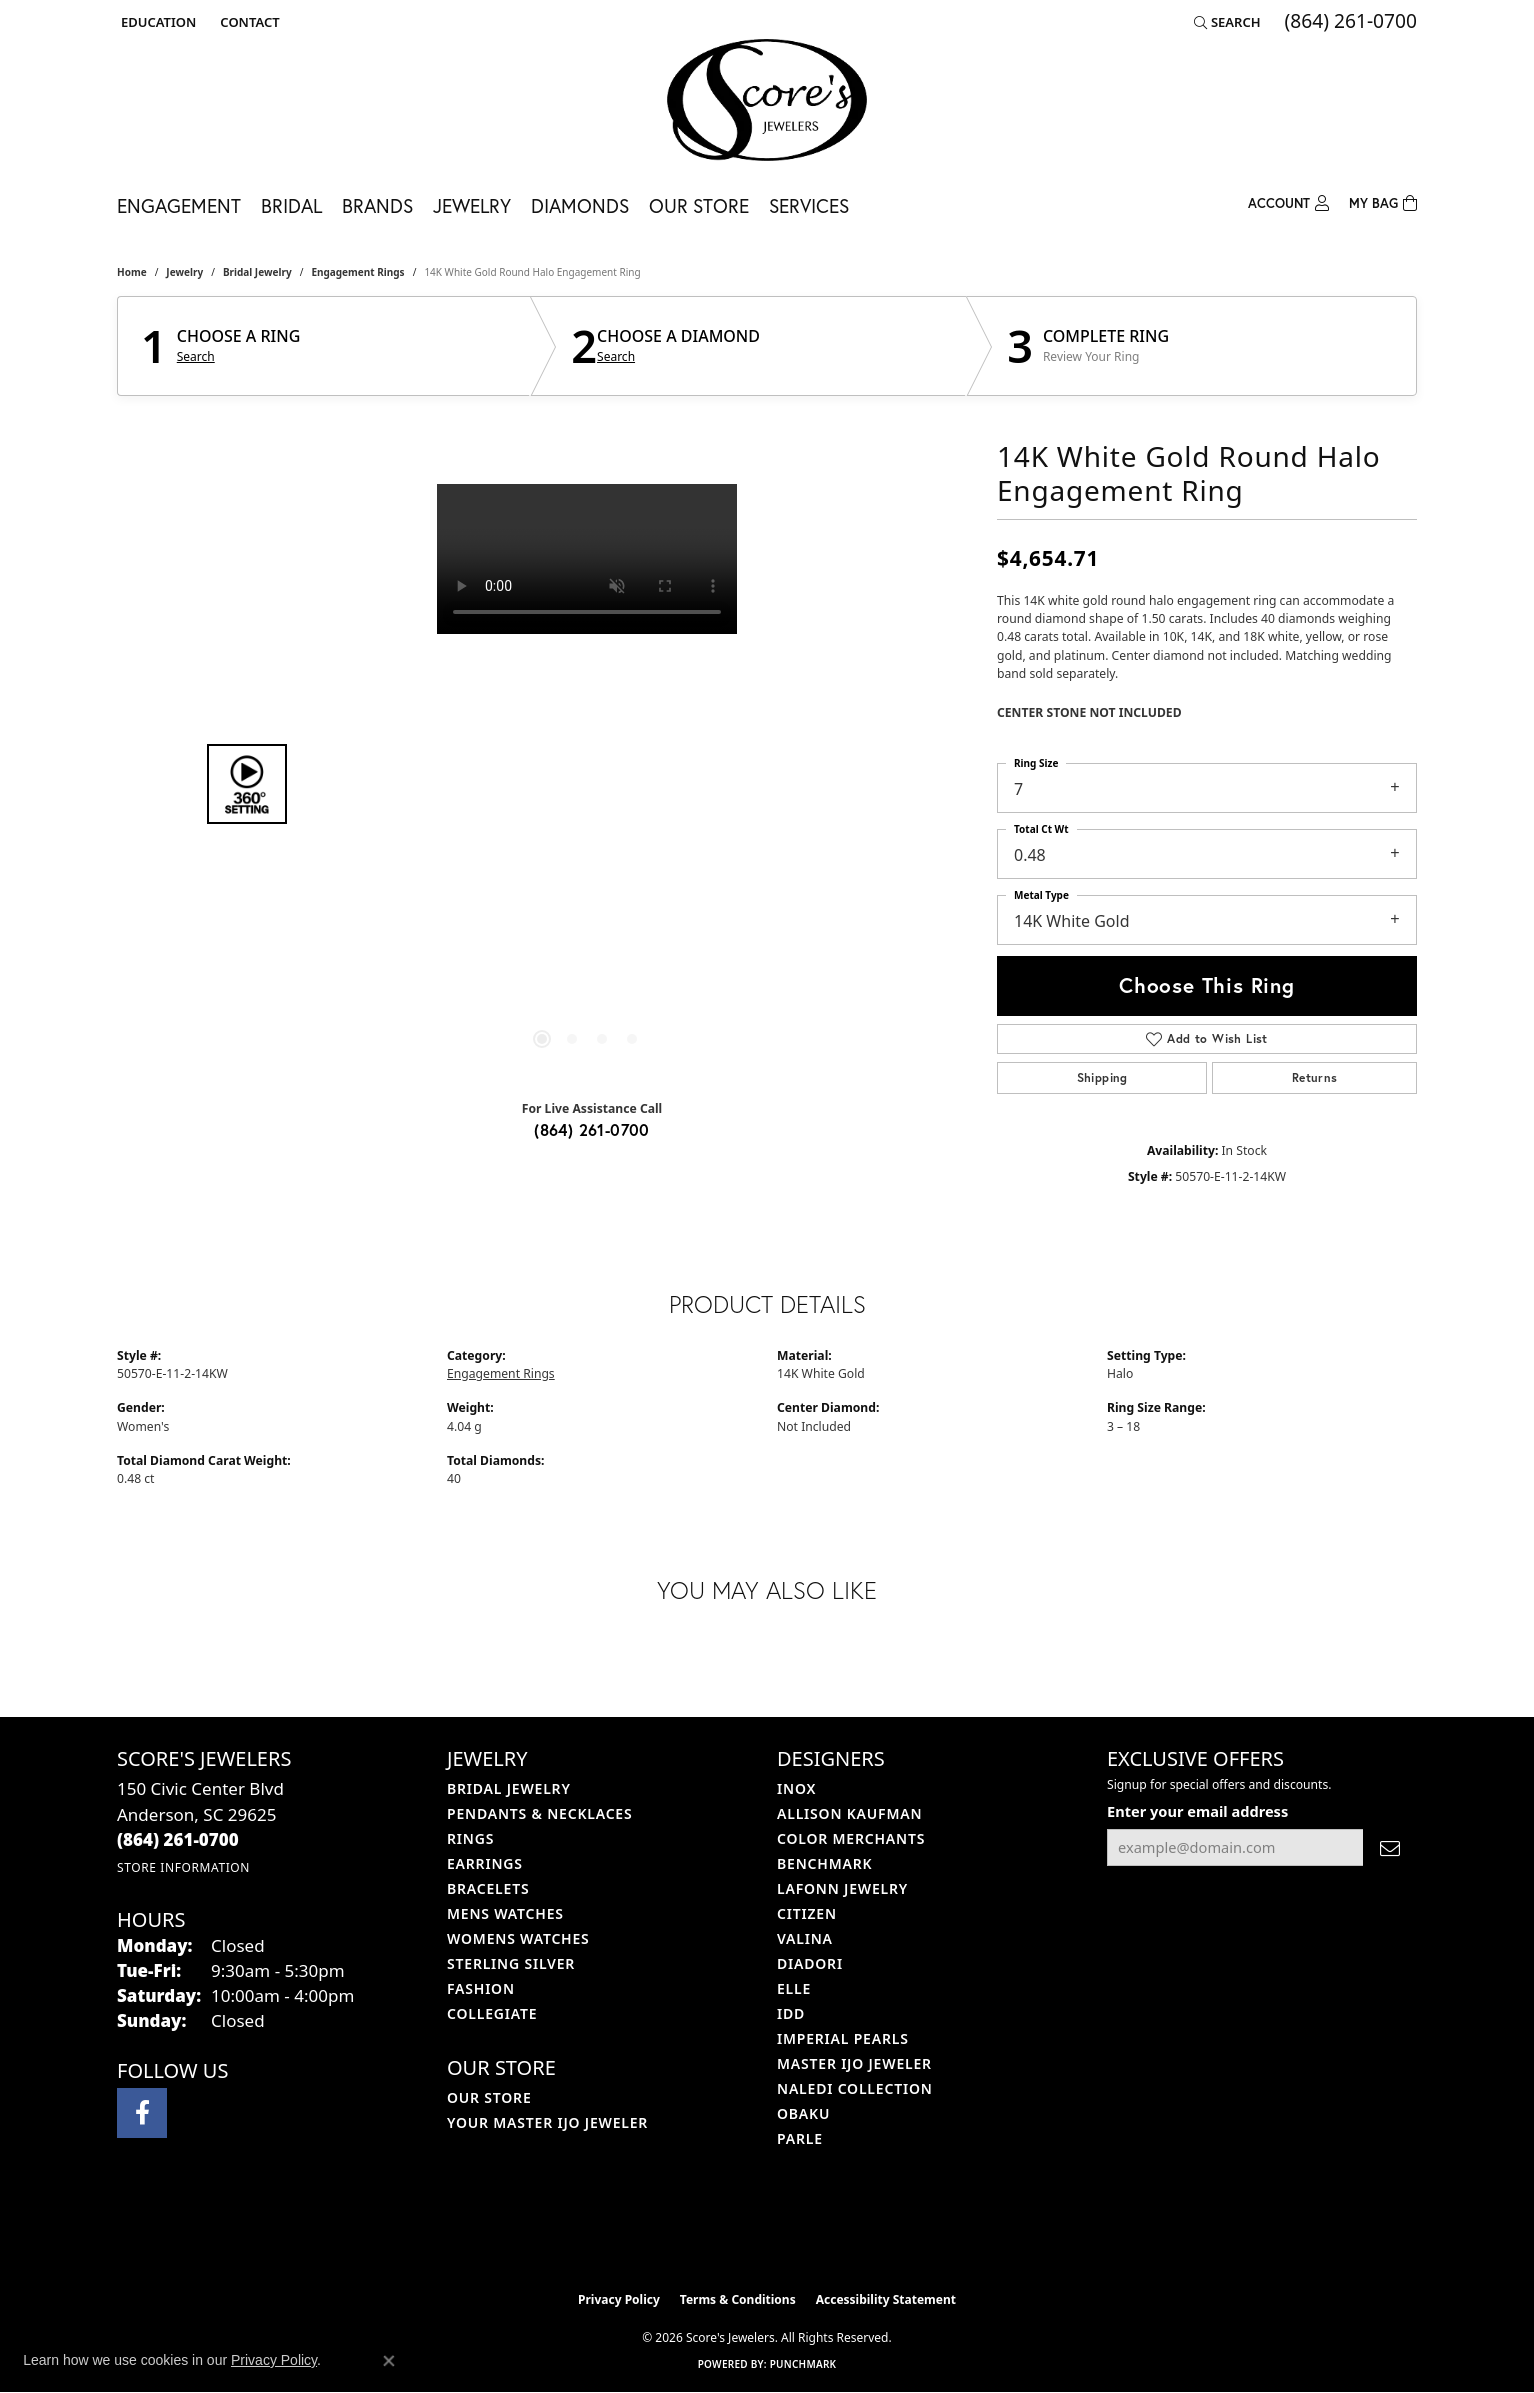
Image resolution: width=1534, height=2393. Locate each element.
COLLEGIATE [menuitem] (492, 2013)
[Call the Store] (178, 1839)
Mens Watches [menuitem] (505, 1913)
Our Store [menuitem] (489, 2097)
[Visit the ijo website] (717, 2231)
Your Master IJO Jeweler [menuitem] (547, 2122)
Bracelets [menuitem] (488, 1888)
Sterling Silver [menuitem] (511, 1963)
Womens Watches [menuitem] (518, 1938)
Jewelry (472, 205)
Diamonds (580, 205)
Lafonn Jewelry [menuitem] (842, 1888)
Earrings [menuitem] (485, 1863)
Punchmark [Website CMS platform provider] (803, 2364)
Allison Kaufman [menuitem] (849, 1813)
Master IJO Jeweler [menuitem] (854, 2063)
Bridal (291, 205)
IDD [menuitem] (791, 2013)
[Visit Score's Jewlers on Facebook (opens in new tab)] (142, 2113)
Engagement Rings (357, 272)
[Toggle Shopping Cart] (1383, 201)
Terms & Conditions (738, 2299)
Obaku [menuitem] (803, 2113)
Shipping (1102, 1077)
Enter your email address (1197, 1811)
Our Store (699, 205)
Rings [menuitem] (470, 1838)
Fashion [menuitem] (481, 1988)
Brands (377, 205)
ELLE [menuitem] (794, 1988)
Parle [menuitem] (800, 2138)
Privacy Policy (619, 2299)
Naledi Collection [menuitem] (855, 2088)
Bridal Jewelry (257, 272)
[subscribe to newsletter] (1390, 1847)
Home (132, 272)
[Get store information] (183, 1867)
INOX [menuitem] (796, 1788)
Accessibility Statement (886, 2299)
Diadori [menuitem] (810, 1963)
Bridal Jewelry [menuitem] (509, 1788)
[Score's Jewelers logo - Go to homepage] (767, 100)
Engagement (179, 205)
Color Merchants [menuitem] (851, 1838)
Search (196, 357)
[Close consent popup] (389, 2361)
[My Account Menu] (1288, 201)
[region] (587, 784)
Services (809, 205)
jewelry (184, 272)
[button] (156, 22)
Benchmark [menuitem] (824, 1863)
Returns (1315, 1077)
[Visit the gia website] (814, 2231)
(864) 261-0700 (592, 1129)
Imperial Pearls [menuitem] (843, 2038)
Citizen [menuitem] (807, 1913)
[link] (247, 22)
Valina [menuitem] (805, 1938)
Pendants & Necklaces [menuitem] (539, 1813)
